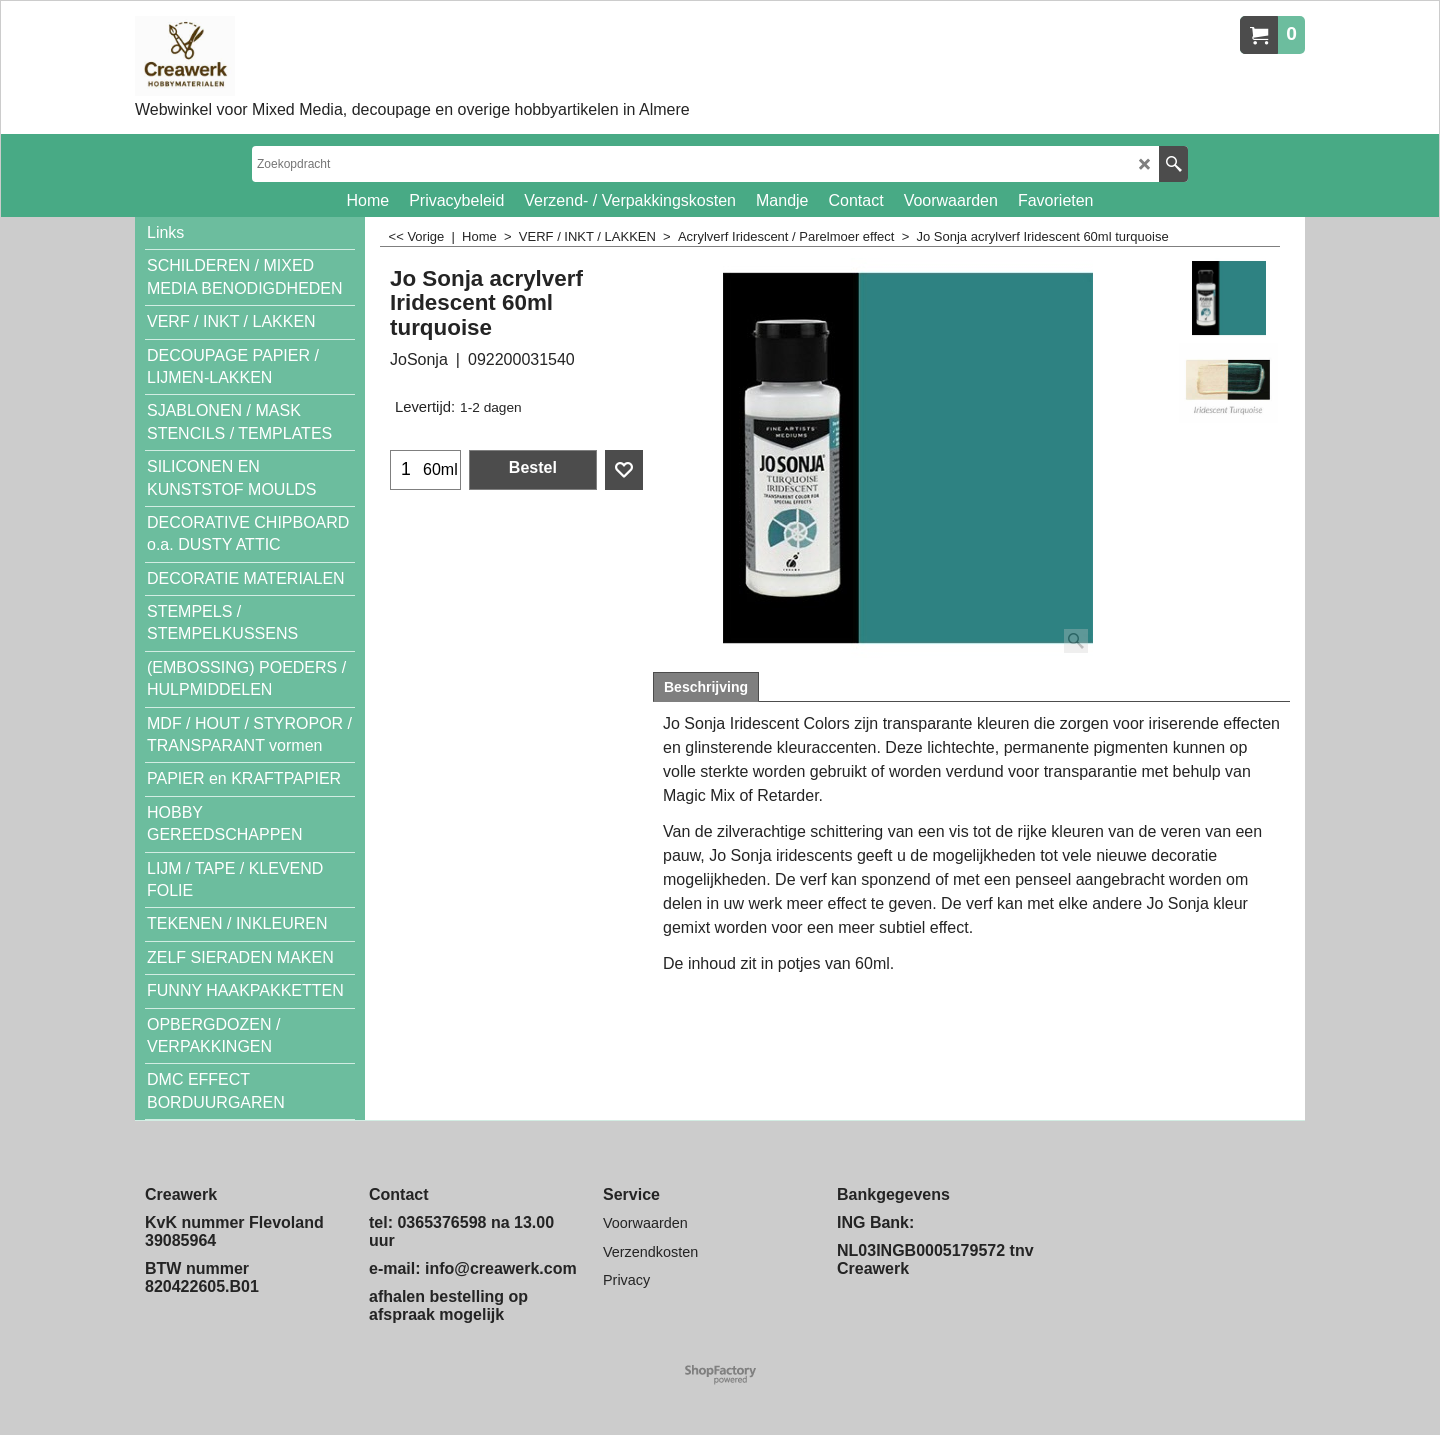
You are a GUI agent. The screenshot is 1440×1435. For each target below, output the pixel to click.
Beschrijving (706, 687)
